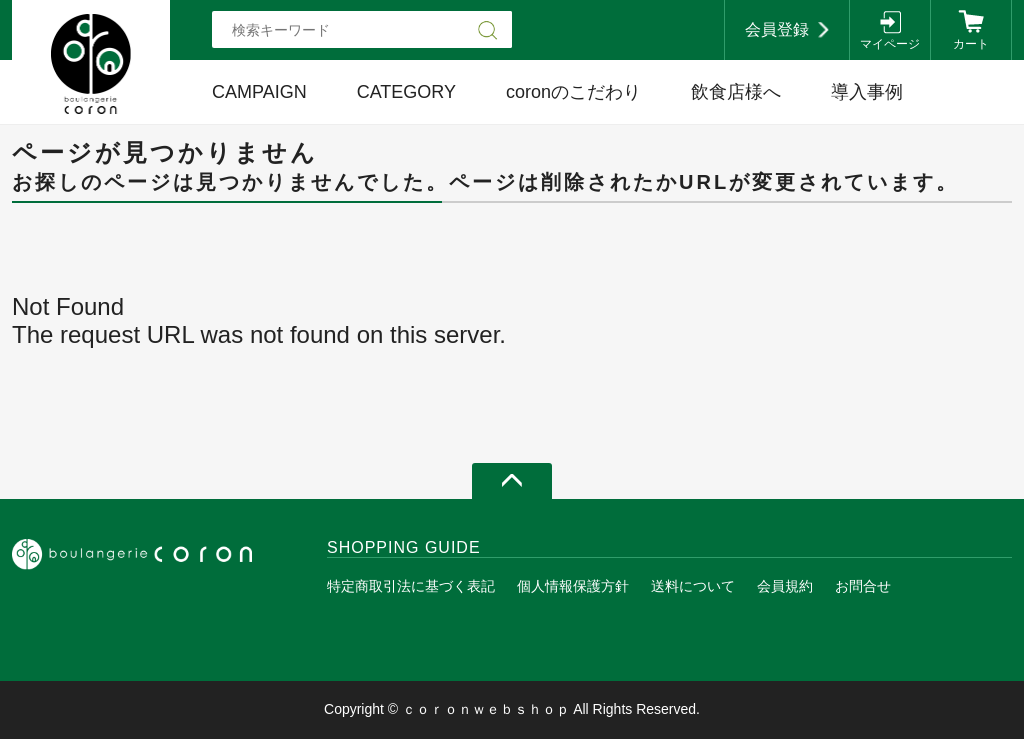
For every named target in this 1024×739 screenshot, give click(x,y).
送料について (693, 586)
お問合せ (863, 586)
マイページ (890, 44)
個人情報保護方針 (573, 586)
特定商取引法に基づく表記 (411, 586)
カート (971, 44)
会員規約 (785, 586)
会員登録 (777, 29)
